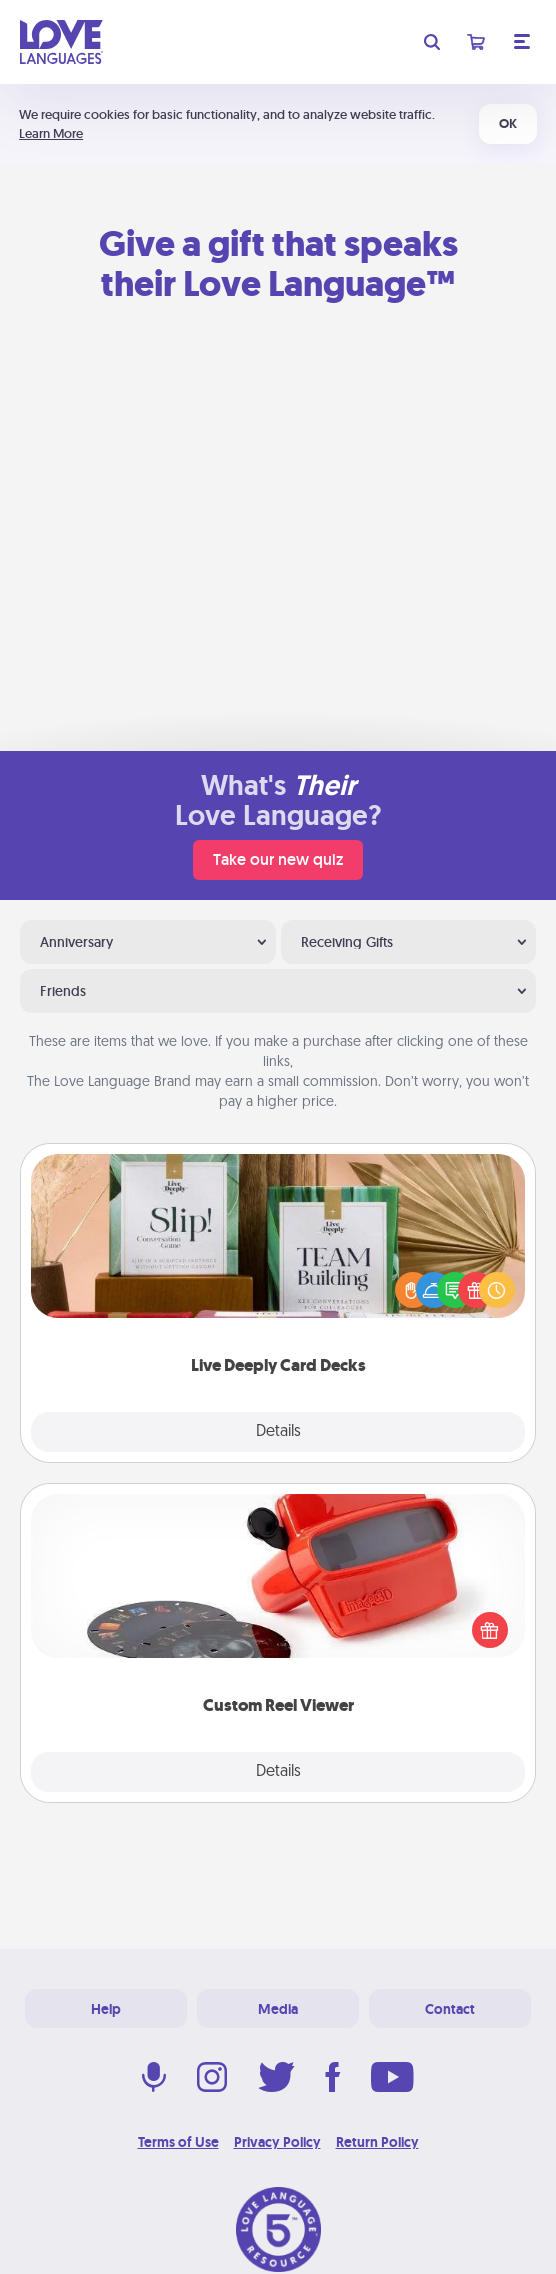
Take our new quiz (278, 859)
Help (106, 2009)
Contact (450, 2009)
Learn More (51, 133)
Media (278, 2009)
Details (278, 1432)
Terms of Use (178, 2142)
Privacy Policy (277, 2142)
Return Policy (377, 2142)
